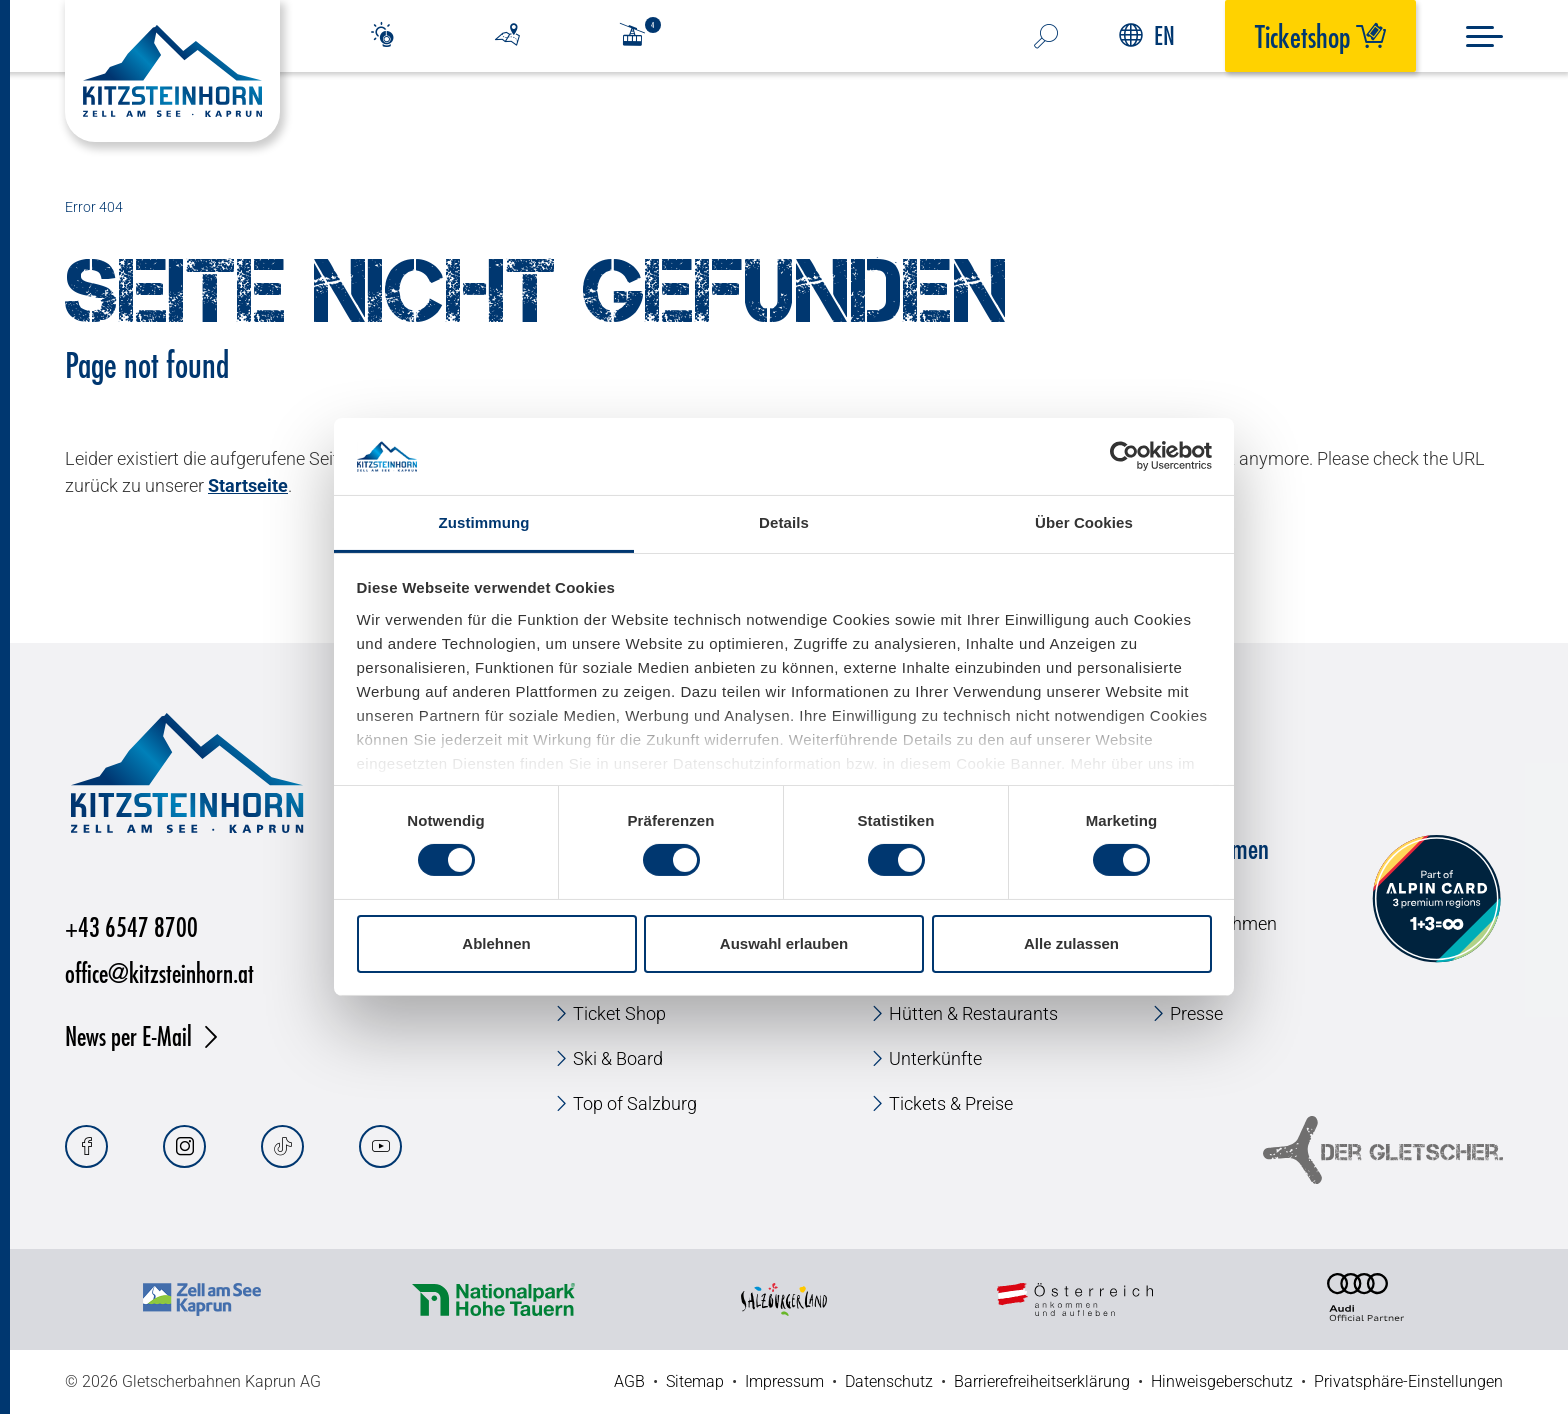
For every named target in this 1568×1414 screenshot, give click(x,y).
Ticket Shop (619, 1013)
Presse (1196, 1013)
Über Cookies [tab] (1084, 522)
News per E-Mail (128, 1035)
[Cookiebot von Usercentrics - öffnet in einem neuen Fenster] (1124, 456)
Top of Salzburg (635, 1103)
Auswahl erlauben (784, 943)
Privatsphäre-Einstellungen (1408, 1381)
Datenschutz (889, 1381)
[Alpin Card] (1436, 899)
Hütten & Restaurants (973, 1013)
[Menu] (1484, 36)
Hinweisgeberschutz (1222, 1381)
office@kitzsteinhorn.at (159, 972)
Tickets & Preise (951, 1103)
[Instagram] (184, 1146)
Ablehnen (496, 943)
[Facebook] (86, 1146)
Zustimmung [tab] (484, 522)
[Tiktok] (282, 1146)
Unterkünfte (935, 1058)
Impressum (784, 1381)
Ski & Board (618, 1058)
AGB (629, 1381)
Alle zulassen (1071, 943)
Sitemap (695, 1381)
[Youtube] (380, 1146)
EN (1147, 35)
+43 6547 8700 (131, 926)
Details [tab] (784, 522)
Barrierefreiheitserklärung (1042, 1381)
